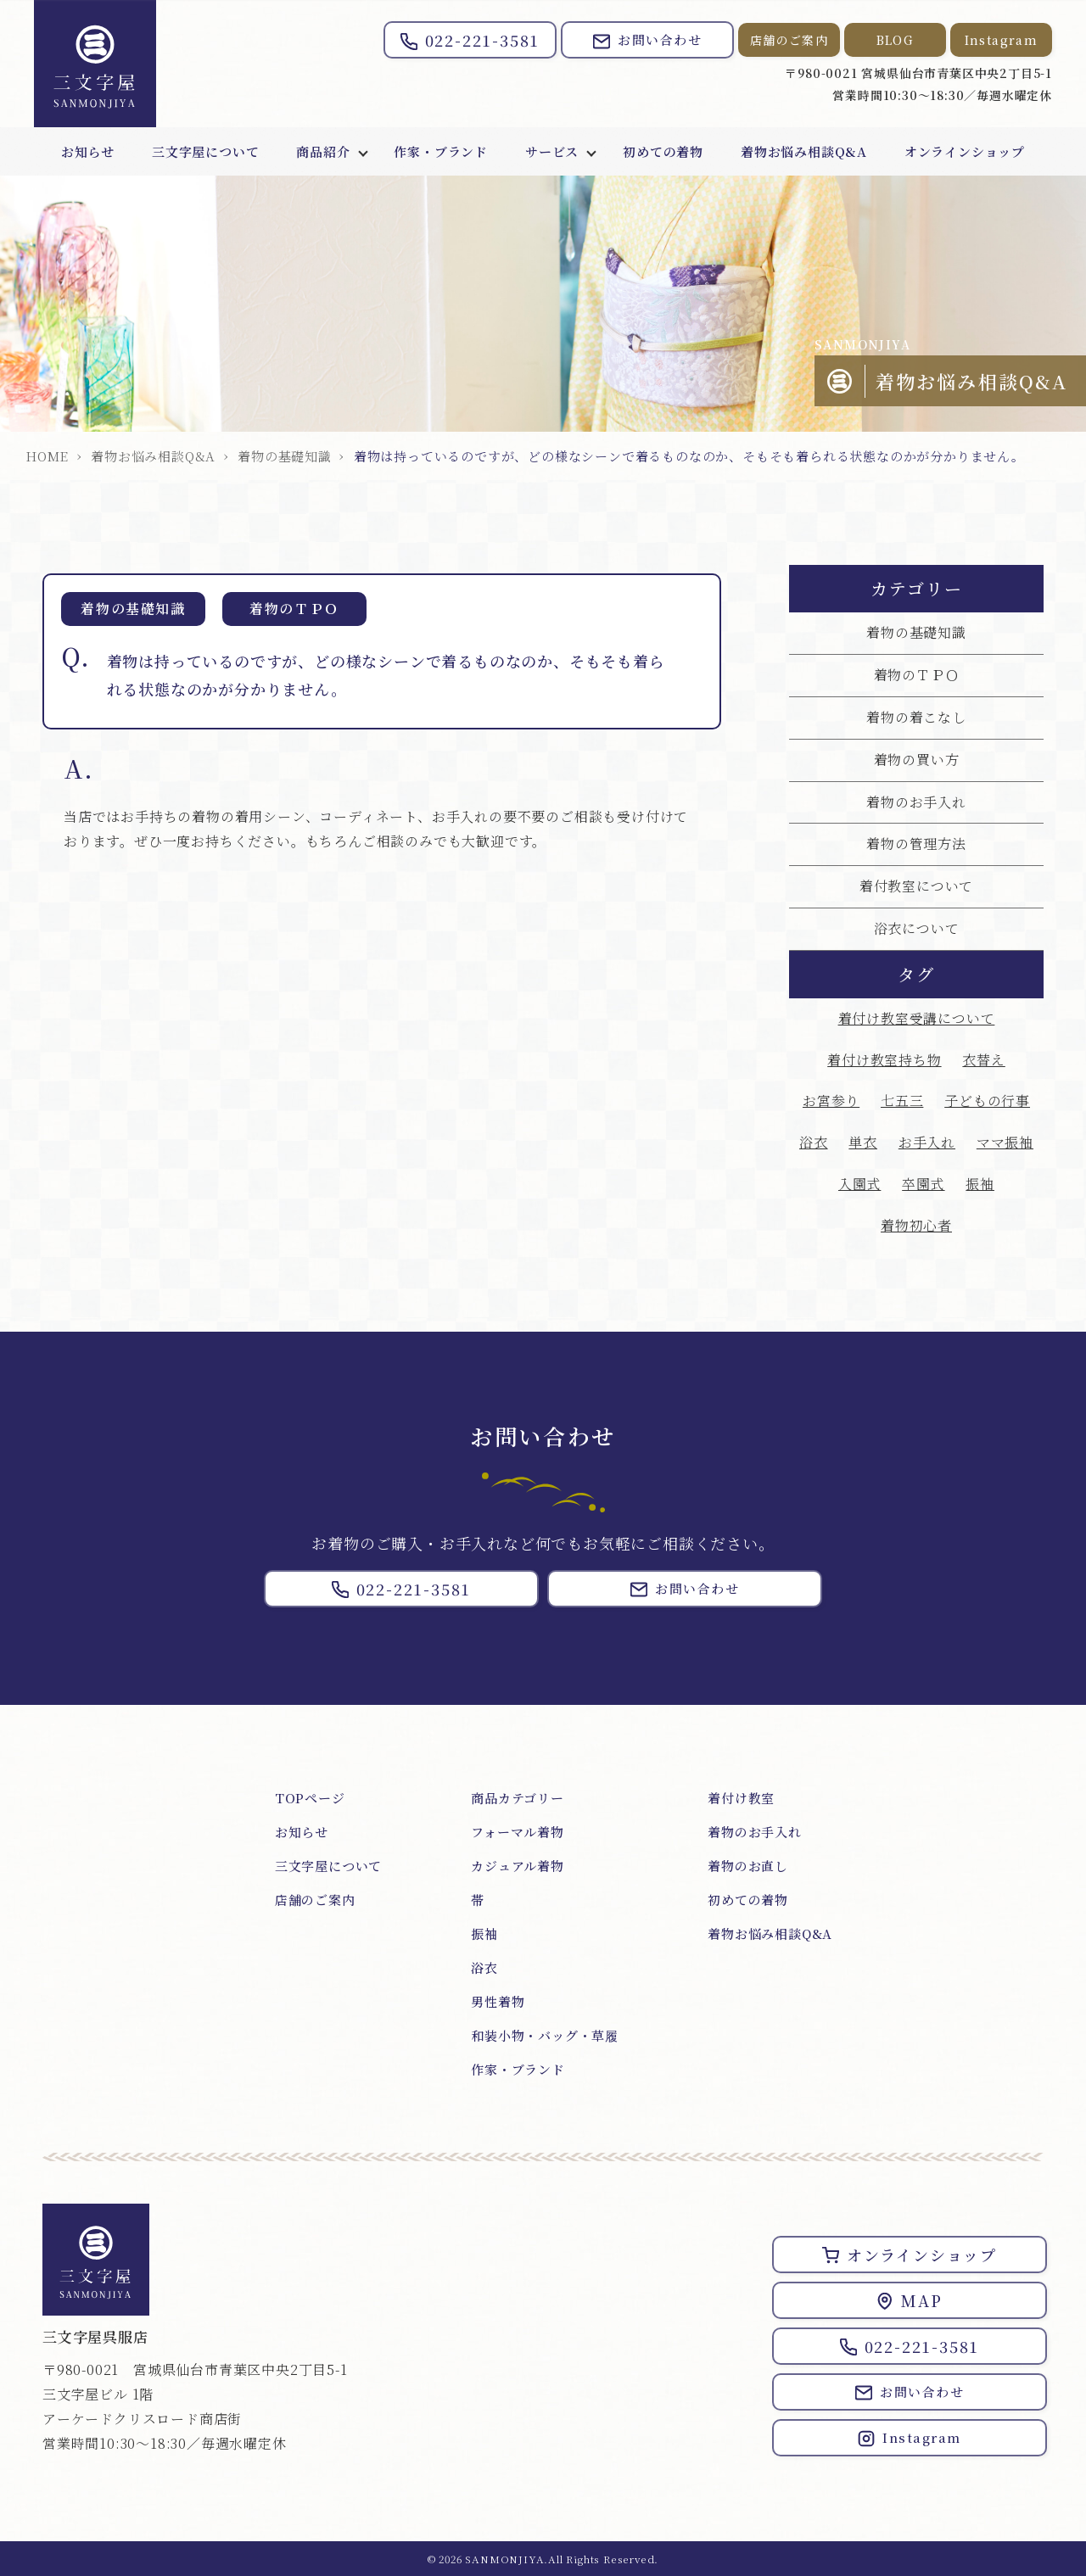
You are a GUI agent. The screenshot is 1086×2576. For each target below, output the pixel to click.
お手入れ (926, 1142)
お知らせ (88, 151)
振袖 (980, 1183)
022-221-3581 (470, 40)
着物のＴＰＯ (917, 675)
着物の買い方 (917, 759)
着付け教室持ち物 (884, 1060)
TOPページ (310, 1798)
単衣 (862, 1142)
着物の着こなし (916, 717)
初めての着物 (663, 151)
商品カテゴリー (517, 1798)
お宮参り (831, 1100)
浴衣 (813, 1142)
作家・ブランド (441, 151)
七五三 (902, 1100)
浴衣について (917, 928)
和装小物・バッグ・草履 (545, 2035)
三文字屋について (205, 151)
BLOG (895, 39)
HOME (47, 456)
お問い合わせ (647, 40)
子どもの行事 (987, 1100)
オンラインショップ (964, 151)
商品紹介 (323, 151)
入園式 (859, 1183)
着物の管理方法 (916, 843)
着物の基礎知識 (285, 456)
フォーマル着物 (517, 1832)
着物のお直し (748, 1866)
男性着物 (497, 2001)
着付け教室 (741, 1798)
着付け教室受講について (916, 1018)
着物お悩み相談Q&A (804, 151)
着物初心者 (916, 1225)
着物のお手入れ (916, 802)
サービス (552, 151)
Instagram (1001, 39)
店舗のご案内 (789, 39)
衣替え (983, 1060)
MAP (909, 2300)
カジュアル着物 (517, 1866)
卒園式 (923, 1183)
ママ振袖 (1005, 1142)
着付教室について (916, 886)
